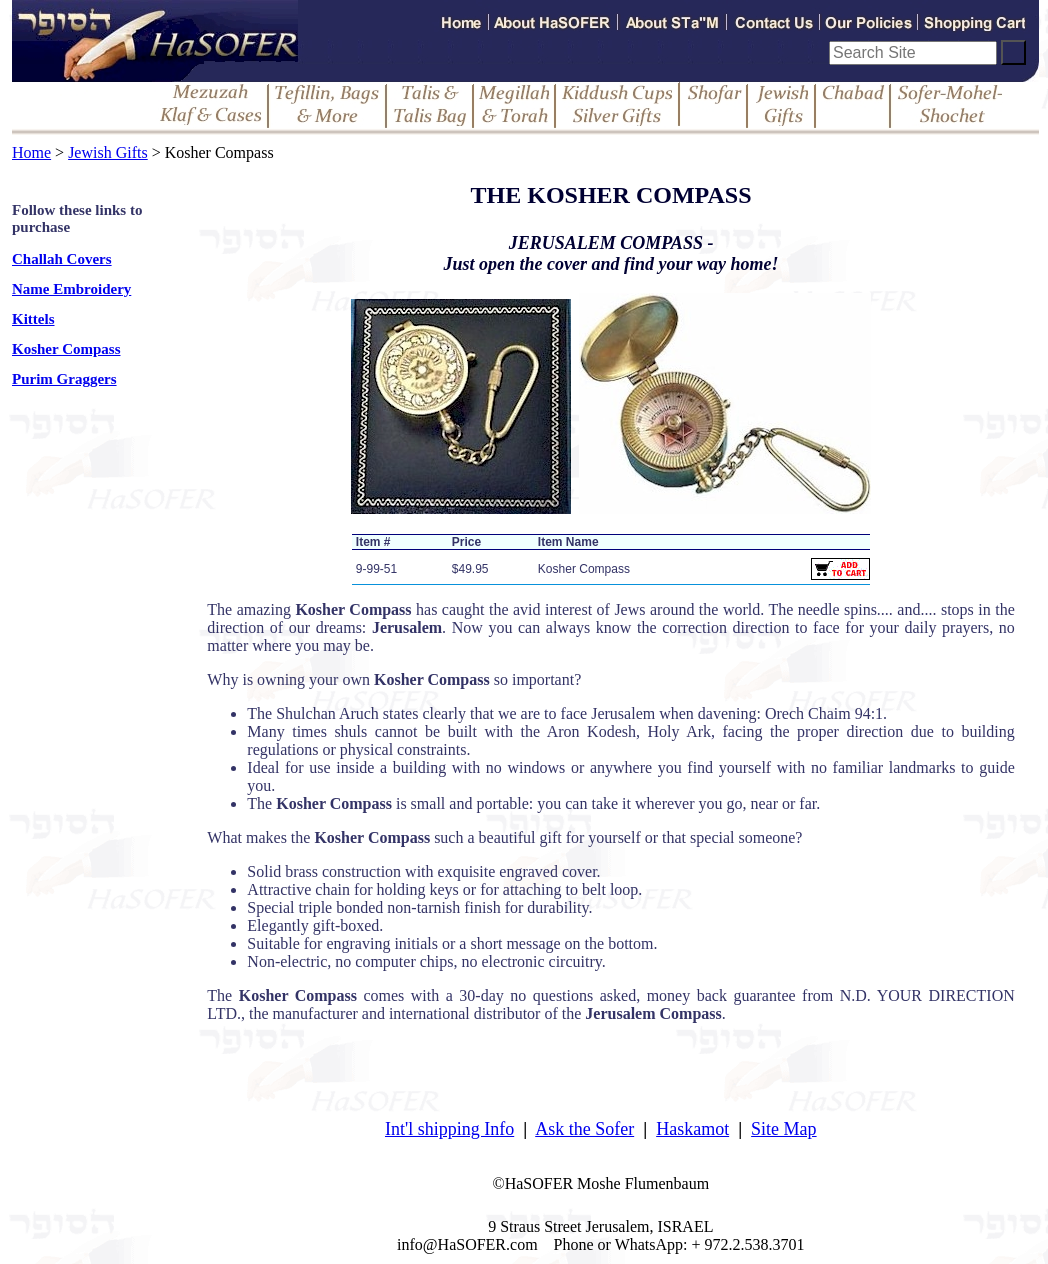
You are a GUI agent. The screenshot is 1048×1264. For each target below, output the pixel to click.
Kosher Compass (66, 349)
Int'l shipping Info (449, 1129)
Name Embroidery (71, 289)
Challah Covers (62, 259)
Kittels (33, 319)
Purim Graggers (64, 379)
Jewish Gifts (108, 152)
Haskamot (692, 1129)
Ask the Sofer (584, 1129)
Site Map (784, 1129)
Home (31, 152)
